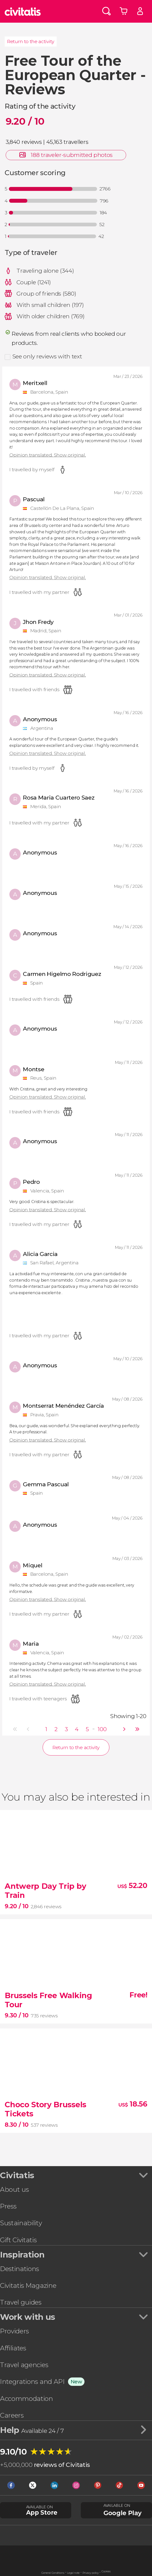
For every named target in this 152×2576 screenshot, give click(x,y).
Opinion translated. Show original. (47, 455)
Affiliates (13, 2348)
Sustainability (21, 2223)
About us (14, 2189)
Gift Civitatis (18, 2240)
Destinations (19, 2269)
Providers (14, 2331)
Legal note (73, 2573)
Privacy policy (91, 2573)
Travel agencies (24, 2365)
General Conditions (52, 2573)
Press (8, 2206)
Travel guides (20, 2302)
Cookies (106, 2571)
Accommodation (26, 2399)
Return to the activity (30, 41)
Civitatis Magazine (28, 2286)
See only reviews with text (47, 356)
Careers (12, 2415)
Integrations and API (32, 2382)
